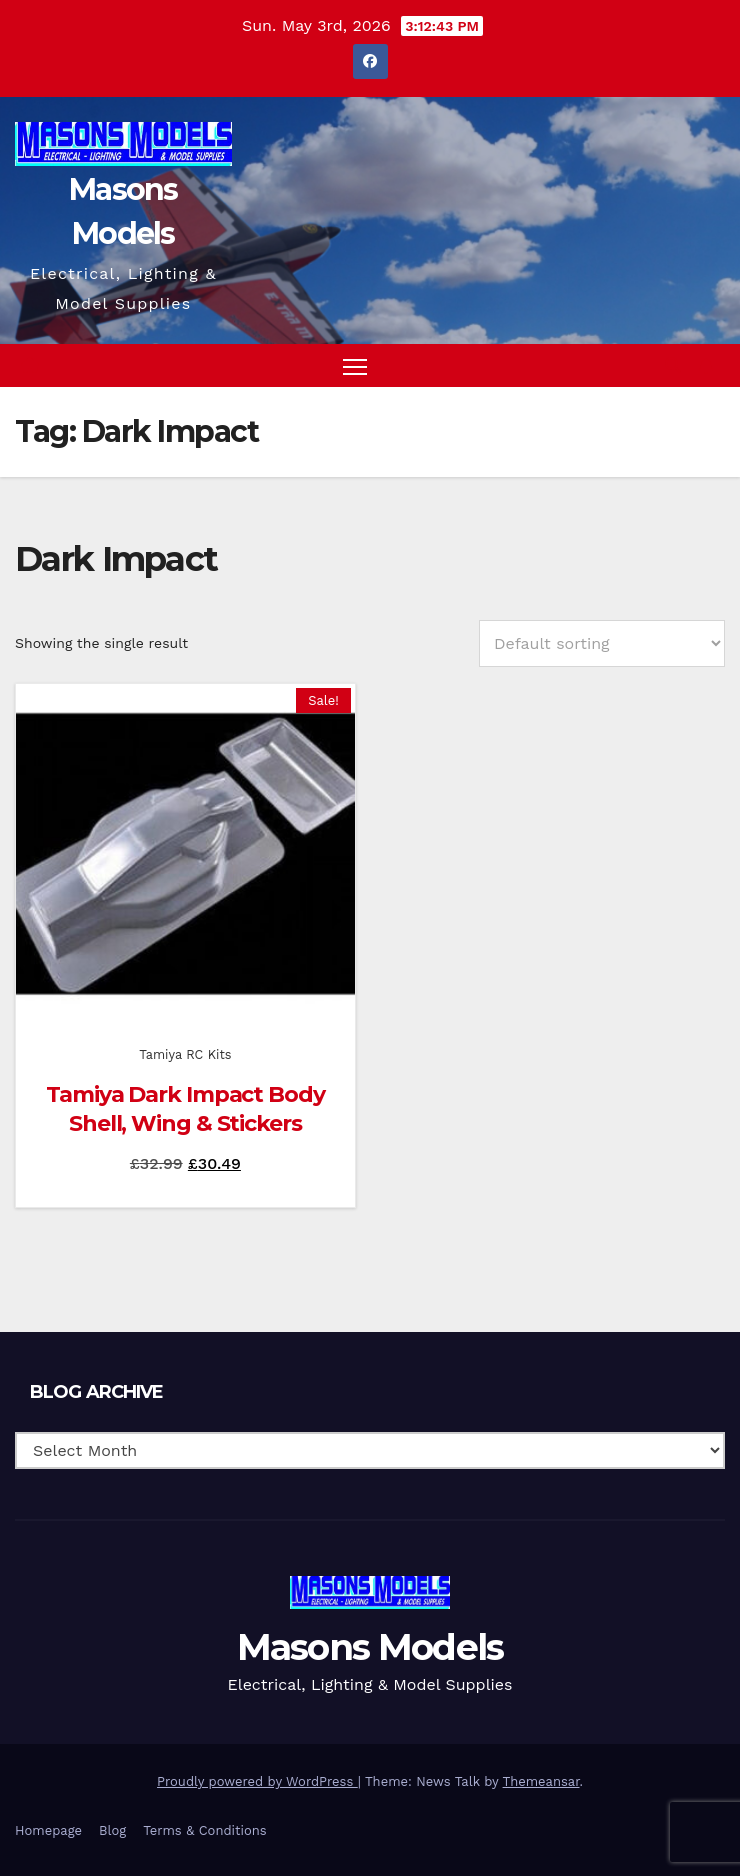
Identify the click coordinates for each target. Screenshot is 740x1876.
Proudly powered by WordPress (257, 1781)
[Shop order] (602, 643)
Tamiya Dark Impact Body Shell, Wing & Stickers (185, 1109)
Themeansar (541, 1781)
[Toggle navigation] (355, 365)
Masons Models (370, 1647)
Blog (112, 1830)
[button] (673, 365)
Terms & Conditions (204, 1830)
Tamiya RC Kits (185, 1054)
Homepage (48, 1830)
